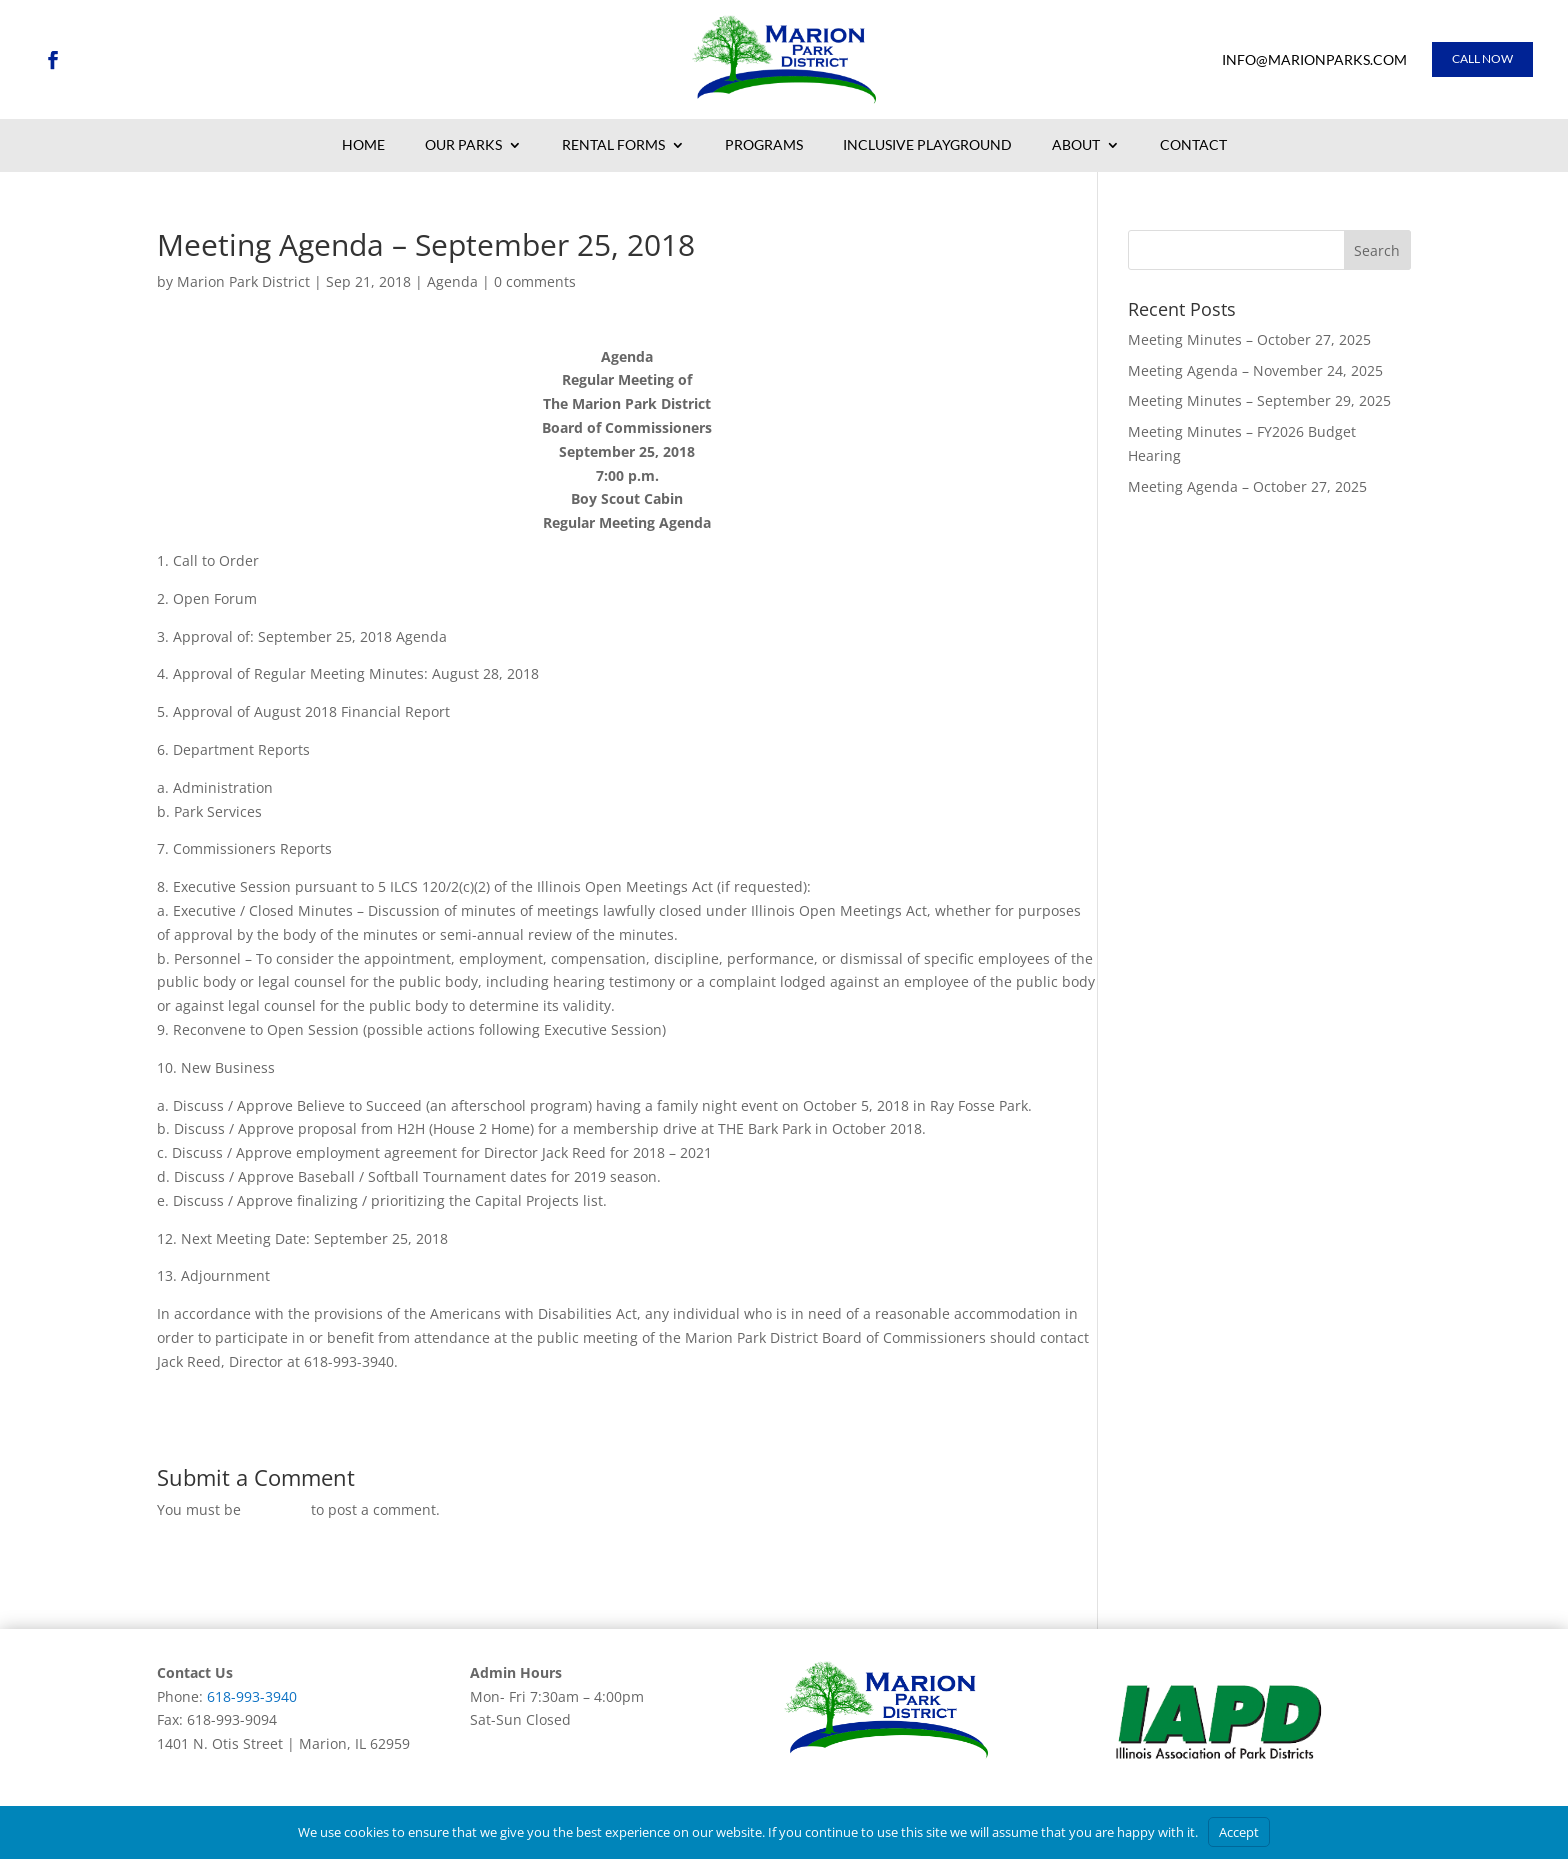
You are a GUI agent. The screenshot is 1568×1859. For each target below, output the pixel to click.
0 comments (535, 281)
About (1076, 146)
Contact (1193, 146)
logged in (276, 1509)
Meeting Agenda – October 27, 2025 (1247, 486)
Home (363, 146)
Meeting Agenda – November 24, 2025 (1255, 370)
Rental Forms (613, 146)
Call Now (1482, 58)
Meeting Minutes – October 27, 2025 (1249, 339)
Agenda (452, 281)
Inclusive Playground (927, 146)
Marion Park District (243, 281)
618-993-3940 (252, 1696)
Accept (1239, 1832)
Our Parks (463, 146)
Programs (764, 146)
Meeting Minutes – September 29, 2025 (1259, 400)
